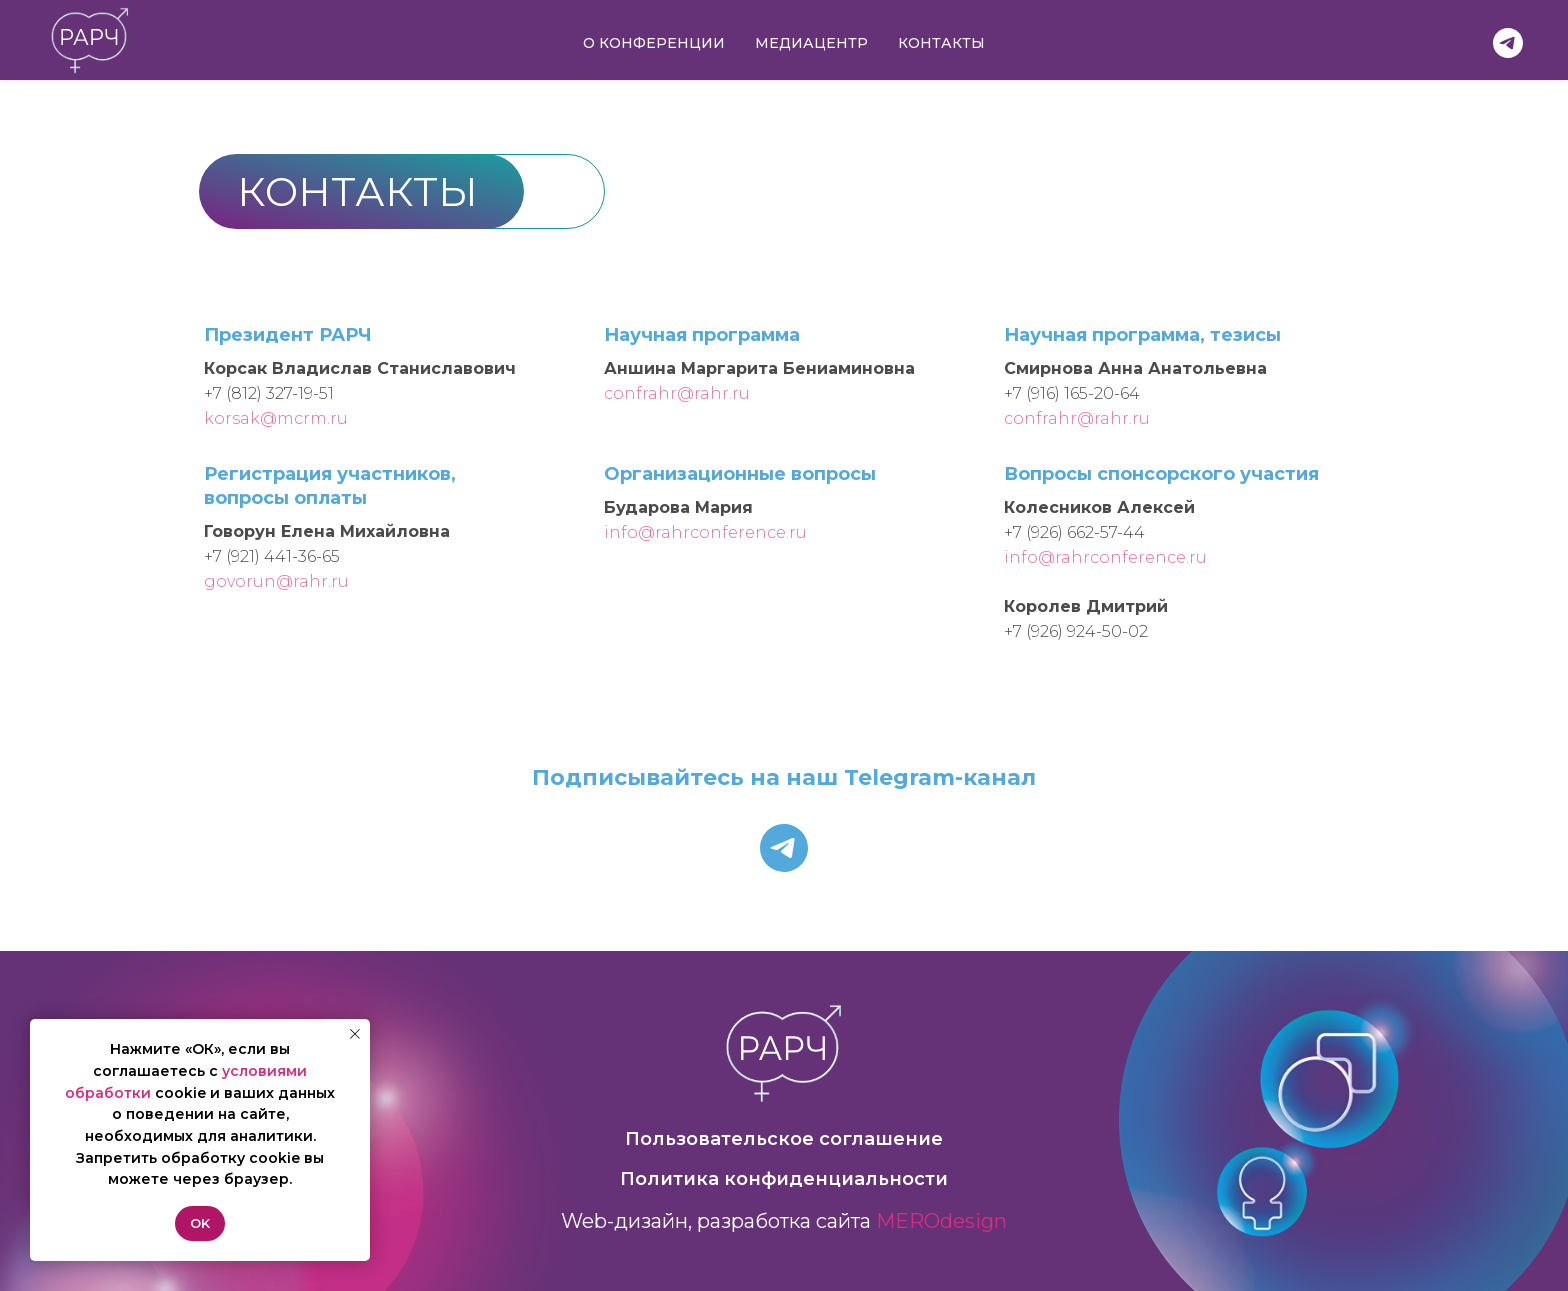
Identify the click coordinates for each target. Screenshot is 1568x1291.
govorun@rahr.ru (276, 581)
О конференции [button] (654, 43)
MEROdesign (941, 1221)
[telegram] (784, 848)
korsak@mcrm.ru (276, 418)
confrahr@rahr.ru (677, 393)
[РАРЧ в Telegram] (1508, 43)
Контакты (941, 43)
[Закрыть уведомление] (355, 1034)
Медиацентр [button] (811, 43)
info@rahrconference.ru (705, 532)
